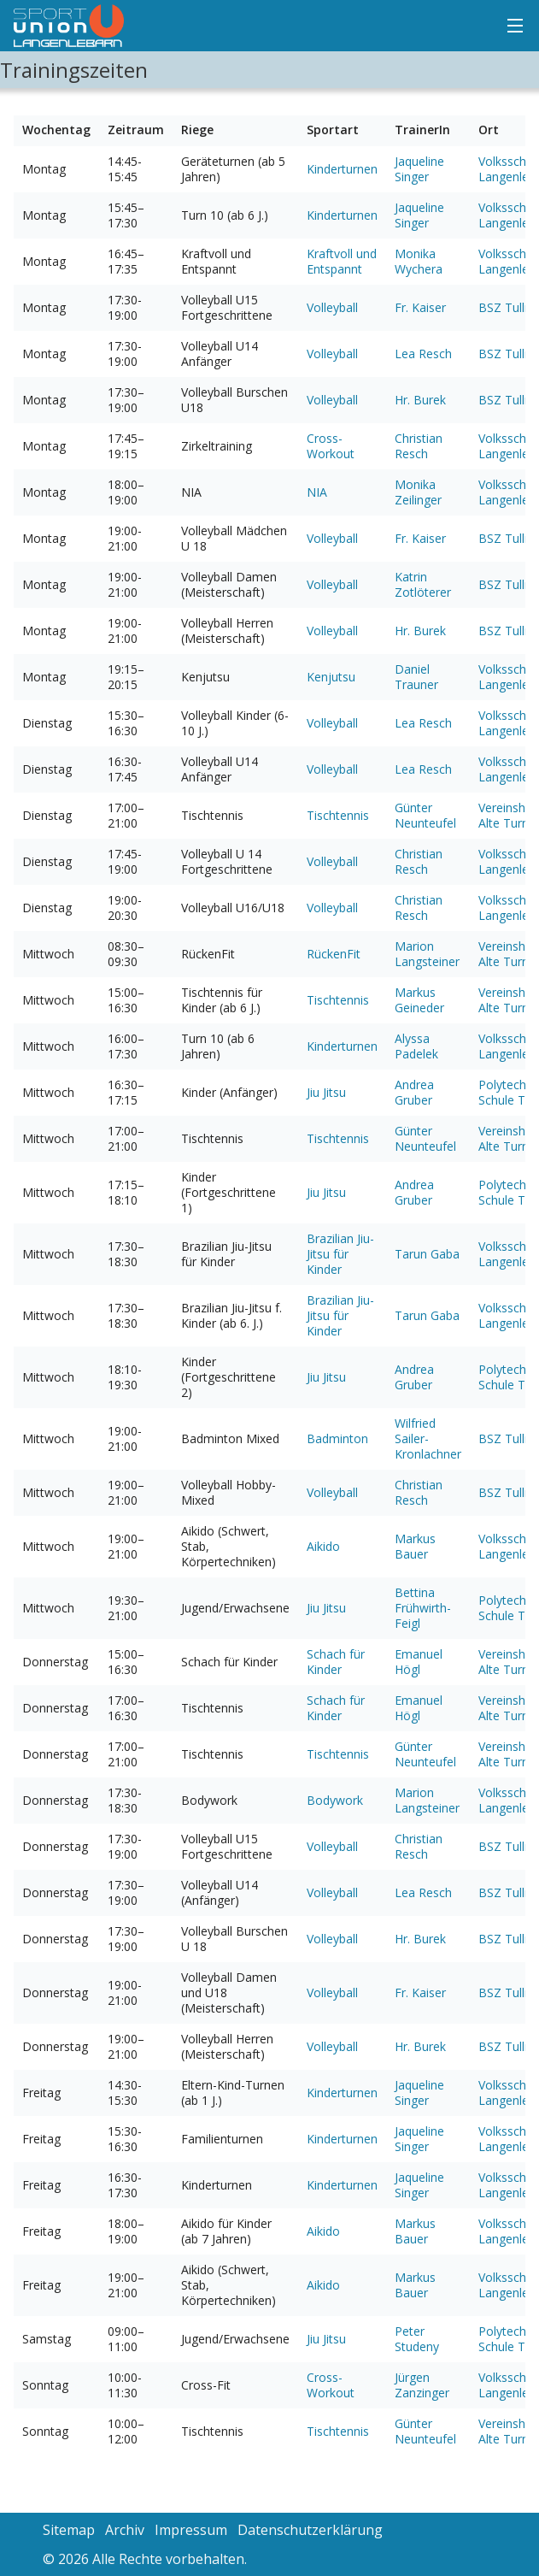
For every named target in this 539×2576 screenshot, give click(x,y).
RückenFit (333, 954)
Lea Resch (423, 353)
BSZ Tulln (504, 307)
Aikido (323, 1546)
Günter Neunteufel (425, 815)
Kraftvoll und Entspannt (342, 261)
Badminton (337, 1438)
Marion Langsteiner (427, 954)
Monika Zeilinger (418, 492)
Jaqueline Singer (419, 169)
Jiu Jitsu (326, 1092)
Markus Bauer (415, 1546)
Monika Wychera (418, 261)
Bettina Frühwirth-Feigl (423, 1607)
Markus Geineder (419, 1000)
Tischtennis (338, 815)
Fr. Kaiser (420, 307)
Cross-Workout (330, 446)
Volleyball (332, 307)
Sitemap (69, 2529)
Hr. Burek (420, 400)
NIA (317, 492)
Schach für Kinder (336, 1661)
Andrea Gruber (414, 1092)
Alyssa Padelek (416, 1046)
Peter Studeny (417, 2339)
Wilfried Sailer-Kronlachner (428, 1438)
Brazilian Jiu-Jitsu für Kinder (340, 1253)
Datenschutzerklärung (310, 2529)
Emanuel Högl (418, 1661)
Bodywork (335, 1800)
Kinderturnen (342, 169)
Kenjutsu (331, 677)
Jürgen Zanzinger (422, 2385)
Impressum (191, 2529)
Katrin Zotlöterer (423, 584)
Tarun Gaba (427, 1254)
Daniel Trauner (416, 677)
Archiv (124, 2529)
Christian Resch (418, 446)
